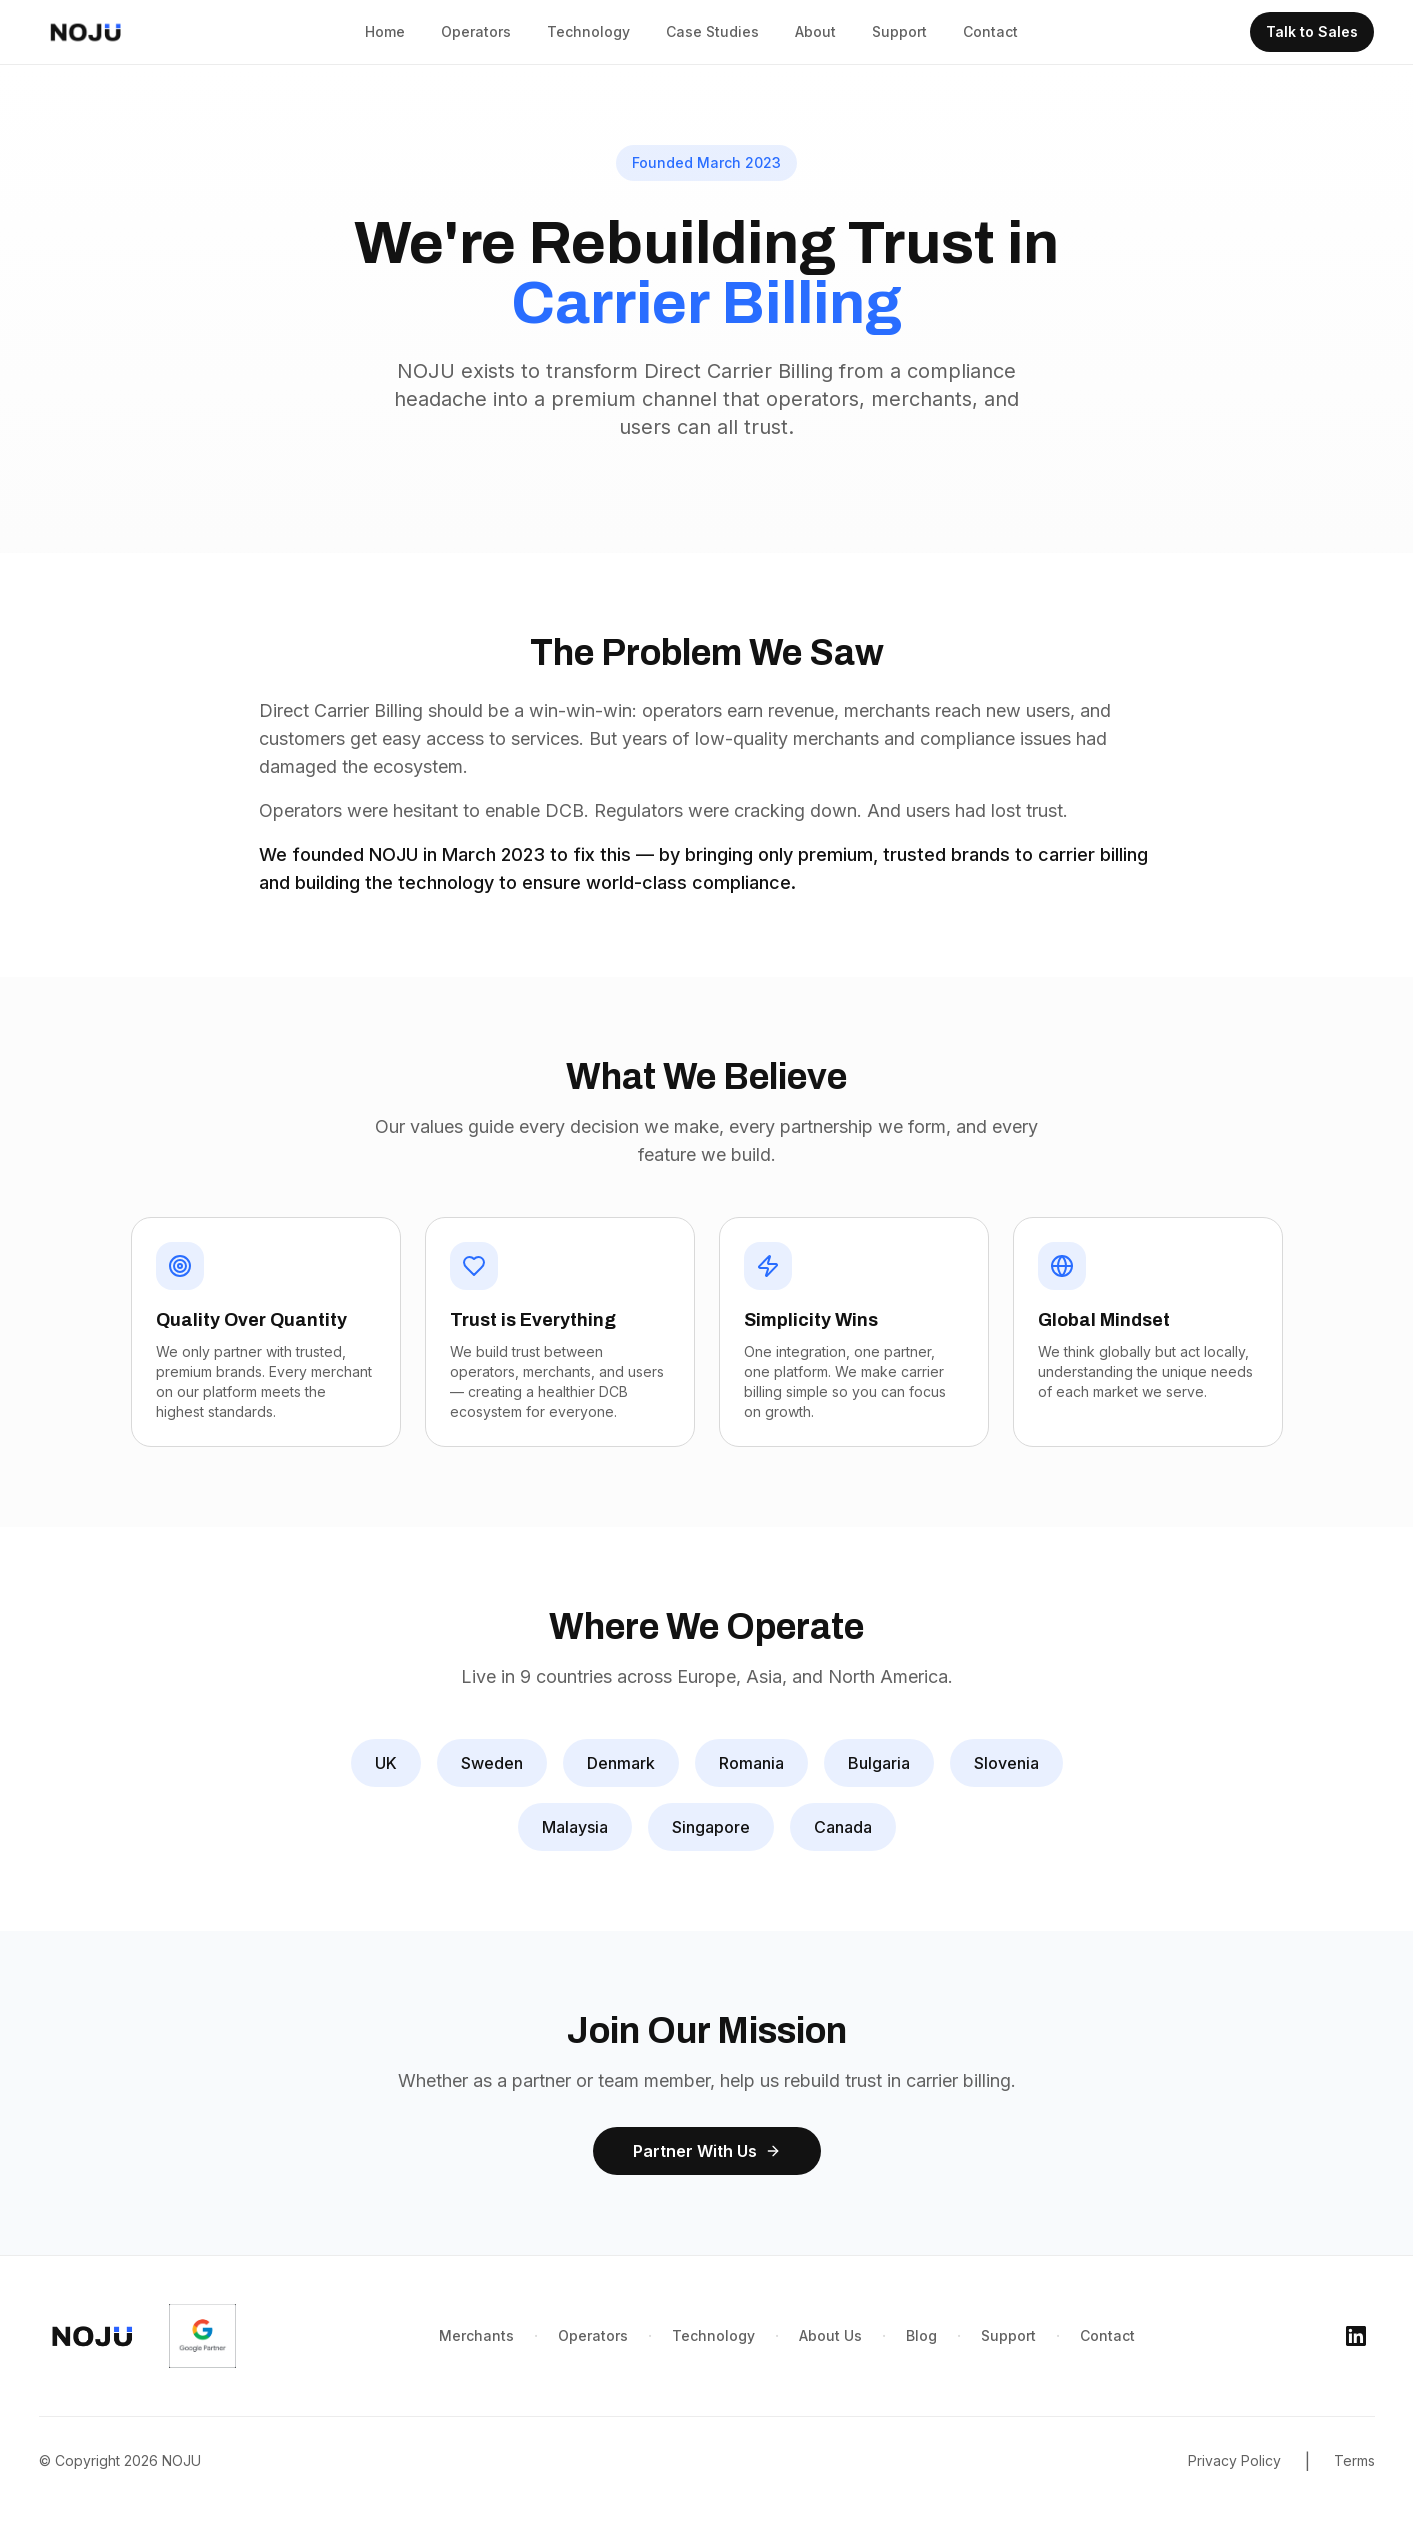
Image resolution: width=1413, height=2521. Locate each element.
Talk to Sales (1312, 31)
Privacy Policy (1234, 2460)
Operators (476, 31)
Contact (990, 31)
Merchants (476, 2335)
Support (899, 31)
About (815, 31)
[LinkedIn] (1356, 2336)
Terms (1354, 2460)
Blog (921, 2335)
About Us (830, 2335)
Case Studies (712, 31)
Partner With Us (707, 2151)
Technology (588, 31)
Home (385, 31)
